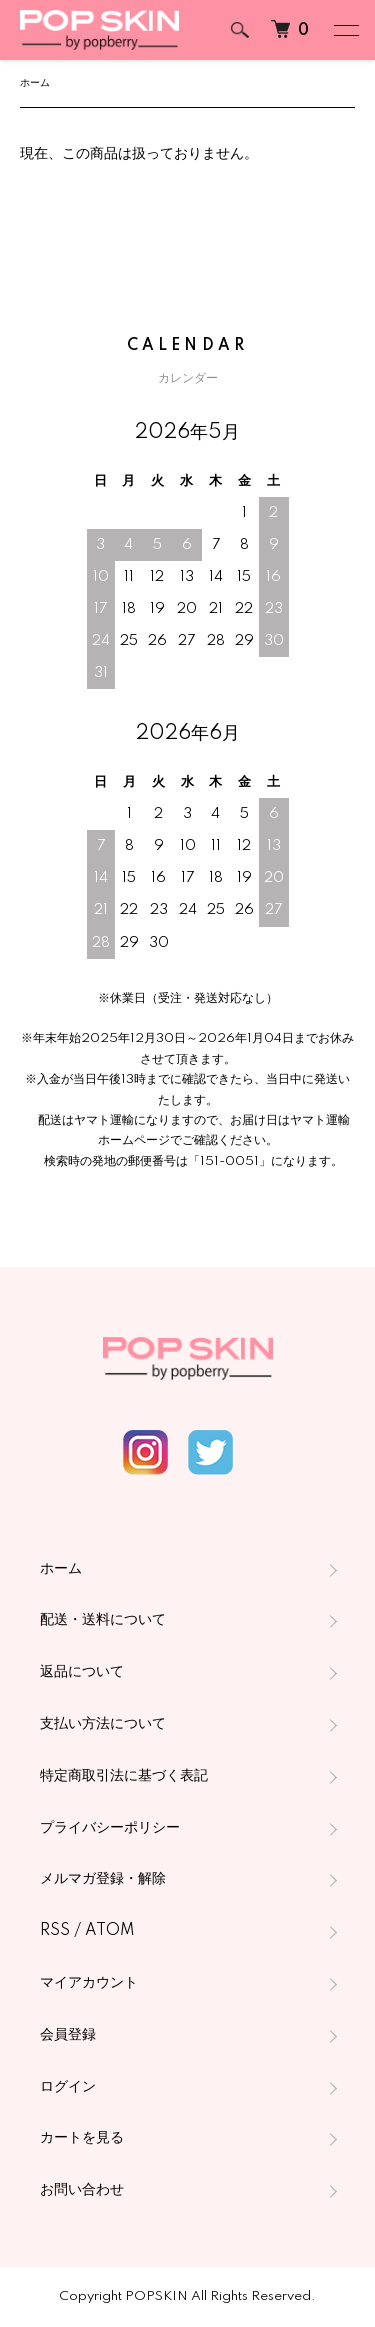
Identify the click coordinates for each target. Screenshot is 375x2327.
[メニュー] (345, 30)
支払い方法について (103, 1724)
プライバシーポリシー (110, 1828)
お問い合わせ (82, 2190)
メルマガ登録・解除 (103, 1879)
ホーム (35, 83)
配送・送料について (103, 1620)
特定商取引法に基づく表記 (124, 1776)
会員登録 (68, 2035)
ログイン (68, 2087)
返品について (82, 1672)
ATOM (110, 1931)
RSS (55, 1931)
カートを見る (82, 2138)
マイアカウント (89, 1983)
